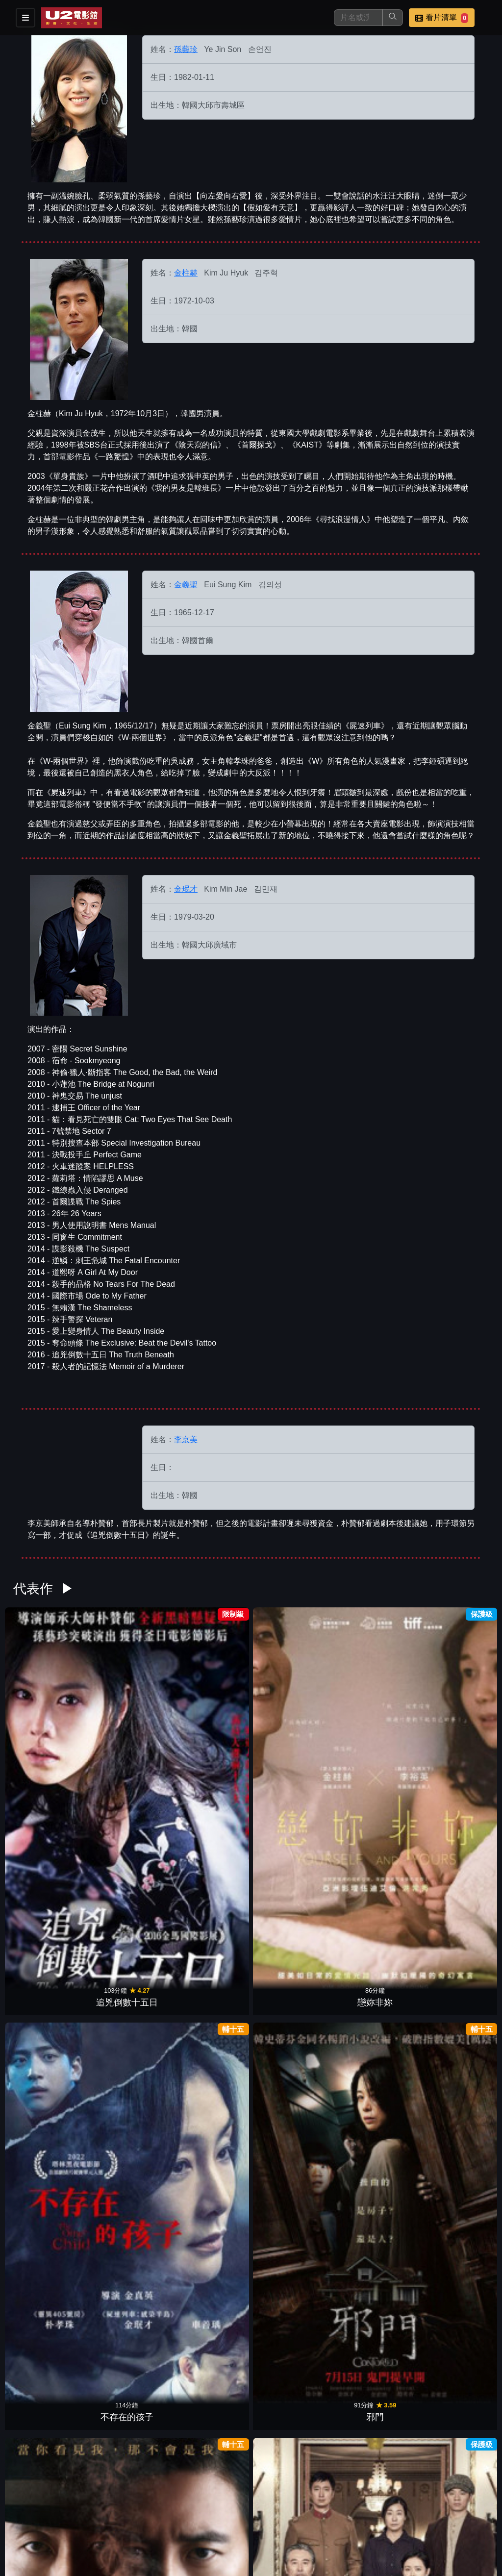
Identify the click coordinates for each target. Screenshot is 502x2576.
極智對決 (210, 1867)
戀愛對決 (210, 2297)
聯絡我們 (431, 2506)
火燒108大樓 (292, 2154)
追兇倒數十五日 (46, 1723)
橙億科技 (267, 2563)
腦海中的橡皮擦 (292, 2297)
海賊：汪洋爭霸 (128, 2154)
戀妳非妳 (128, 1723)
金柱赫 (186, 273)
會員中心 (335, 2526)
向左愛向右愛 (291, 2441)
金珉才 (186, 889)
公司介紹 (287, 2526)
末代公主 (455, 1723)
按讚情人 (128, 2010)
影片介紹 (239, 2506)
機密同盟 (373, 1867)
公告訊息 (383, 2506)
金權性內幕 (47, 2010)
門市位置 (335, 2506)
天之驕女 (455, 2154)
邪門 (292, 1723)
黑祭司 (291, 2010)
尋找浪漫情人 (210, 2154)
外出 (373, 2297)
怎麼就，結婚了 (128, 1867)
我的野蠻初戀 (210, 2441)
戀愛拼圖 (46, 2154)
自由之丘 (210, 2010)
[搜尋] (358, 17)
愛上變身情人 (373, 2010)
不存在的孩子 (210, 1723)
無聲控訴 (46, 1867)
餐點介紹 (287, 2506)
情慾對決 (46, 2297)
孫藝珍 (186, 49)
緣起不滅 (455, 2297)
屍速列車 (455, 1867)
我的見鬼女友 (373, 2154)
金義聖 (186, 584)
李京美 (186, 1439)
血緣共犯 (455, 2010)
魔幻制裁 (373, 1723)
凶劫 (128, 2297)
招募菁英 (239, 2526)
